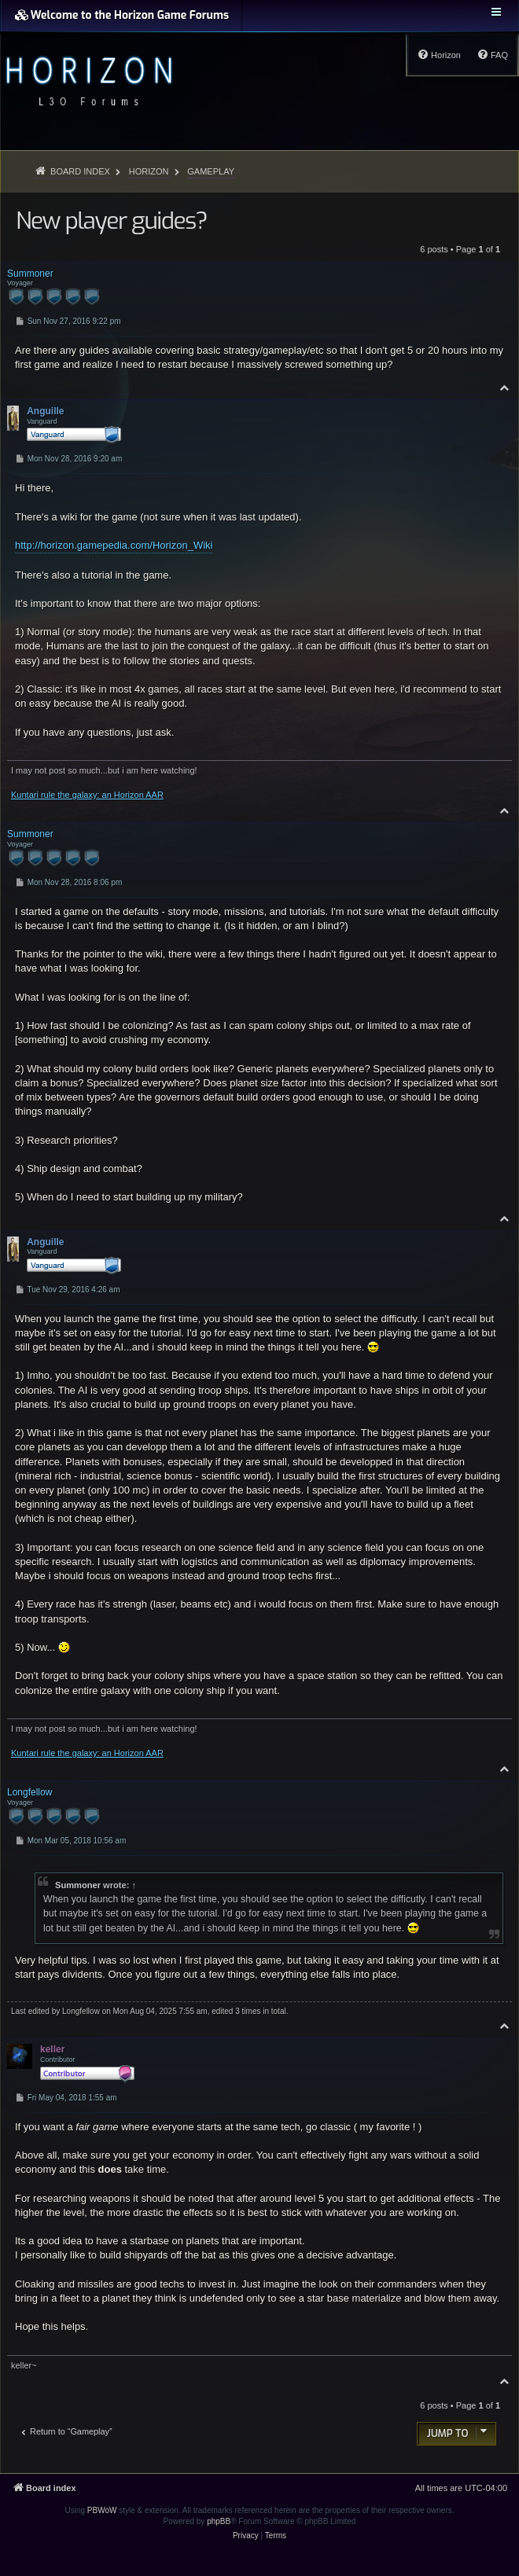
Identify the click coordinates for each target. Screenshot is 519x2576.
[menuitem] (492, 55)
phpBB (218, 2521)
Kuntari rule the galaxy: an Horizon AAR (87, 794)
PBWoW (102, 2510)
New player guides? (111, 221)
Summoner (78, 1885)
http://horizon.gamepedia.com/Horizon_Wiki (113, 545)
